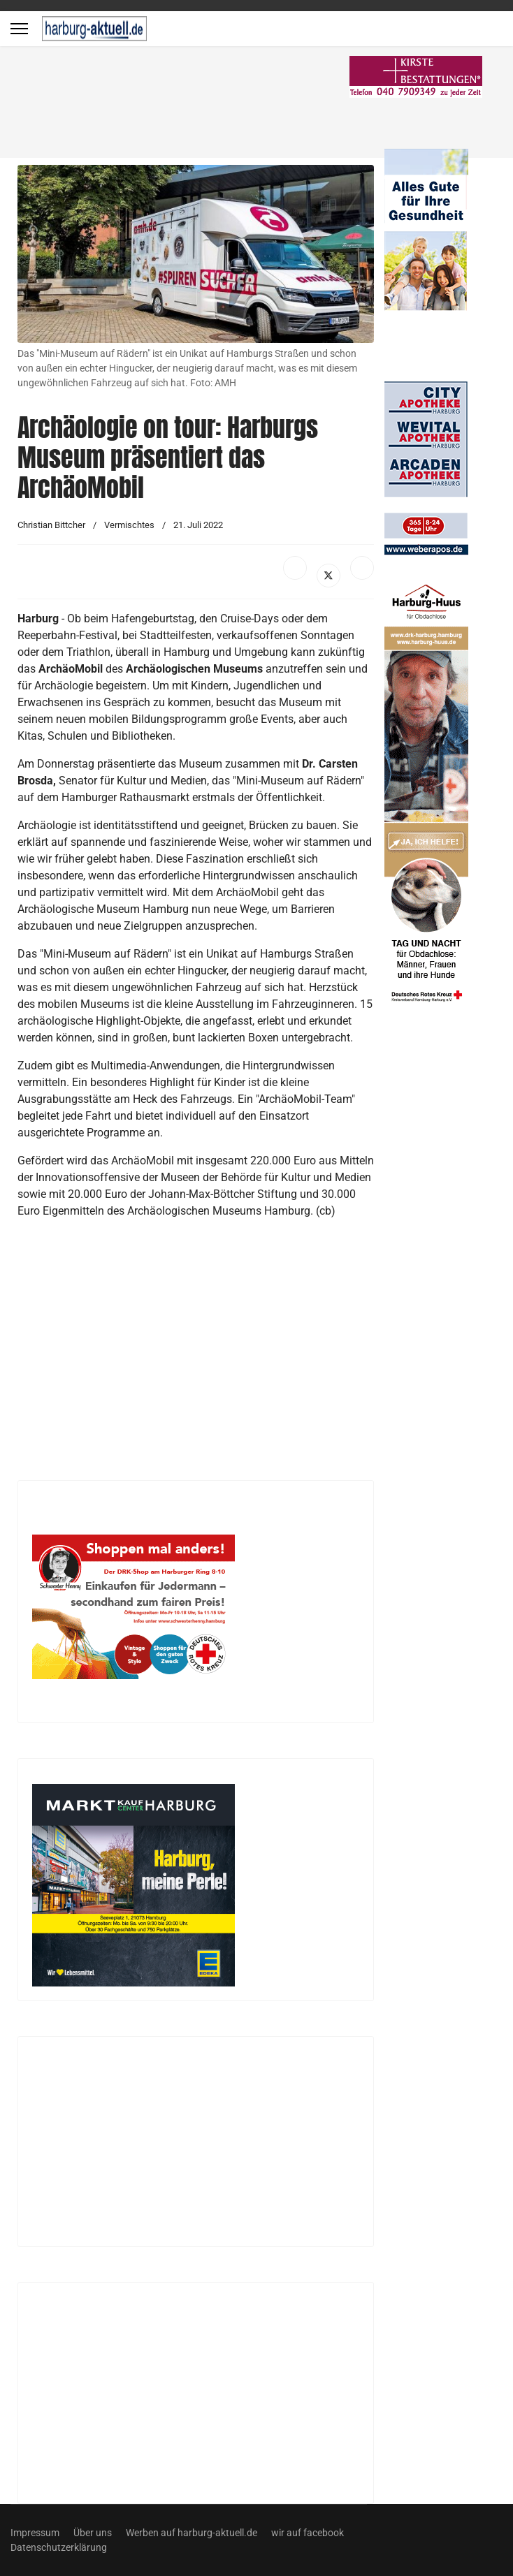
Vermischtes (129, 525)
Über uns (92, 2532)
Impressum (34, 2532)
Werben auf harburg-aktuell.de (191, 2532)
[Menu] (19, 28)
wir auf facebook (307, 2532)
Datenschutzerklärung (58, 2547)
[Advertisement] (213, 105)
